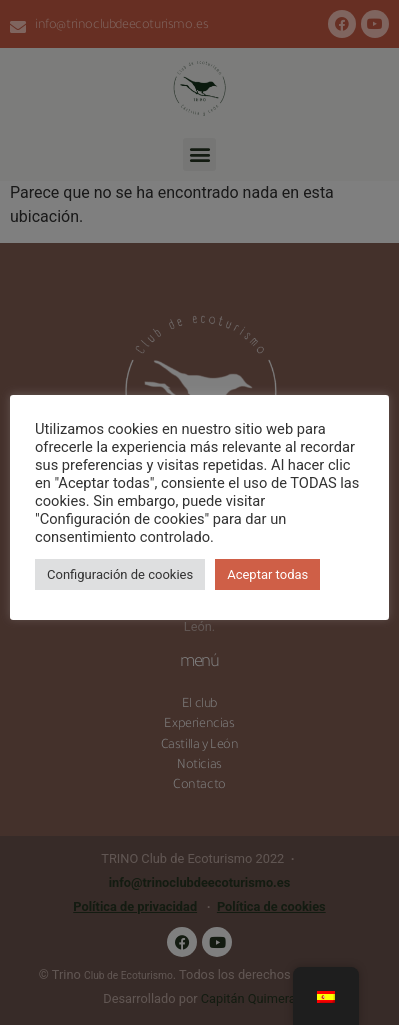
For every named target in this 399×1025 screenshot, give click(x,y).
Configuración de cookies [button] (120, 574)
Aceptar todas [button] (267, 574)
